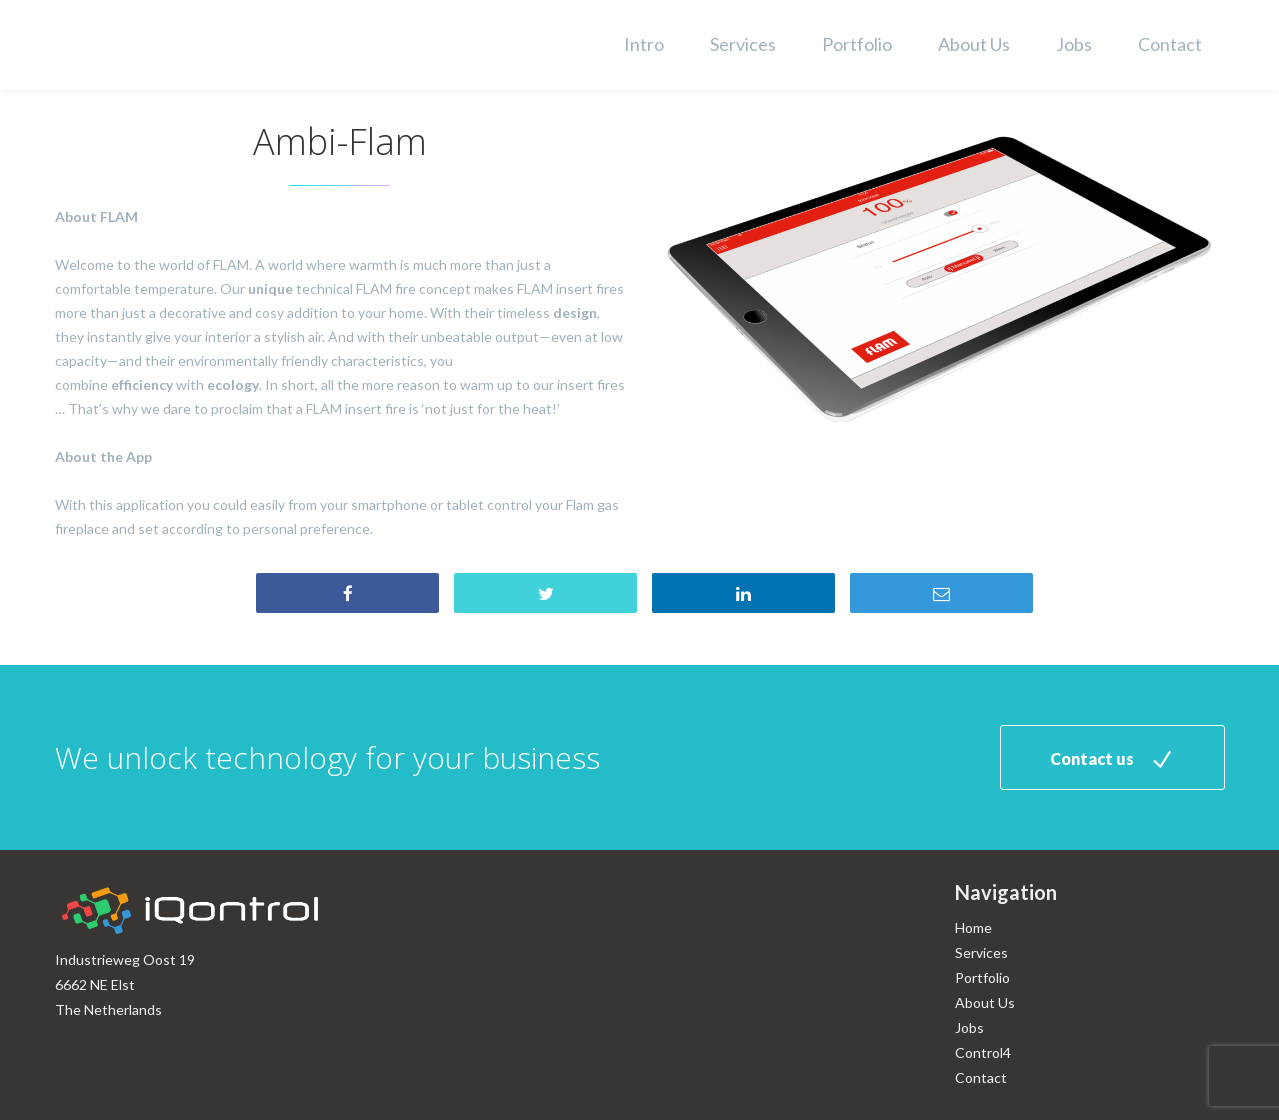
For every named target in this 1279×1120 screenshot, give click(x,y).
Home (973, 927)
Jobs (1074, 44)
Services (743, 44)
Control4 (983, 1052)
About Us (974, 44)
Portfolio (857, 44)
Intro (644, 44)
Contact (1170, 44)
